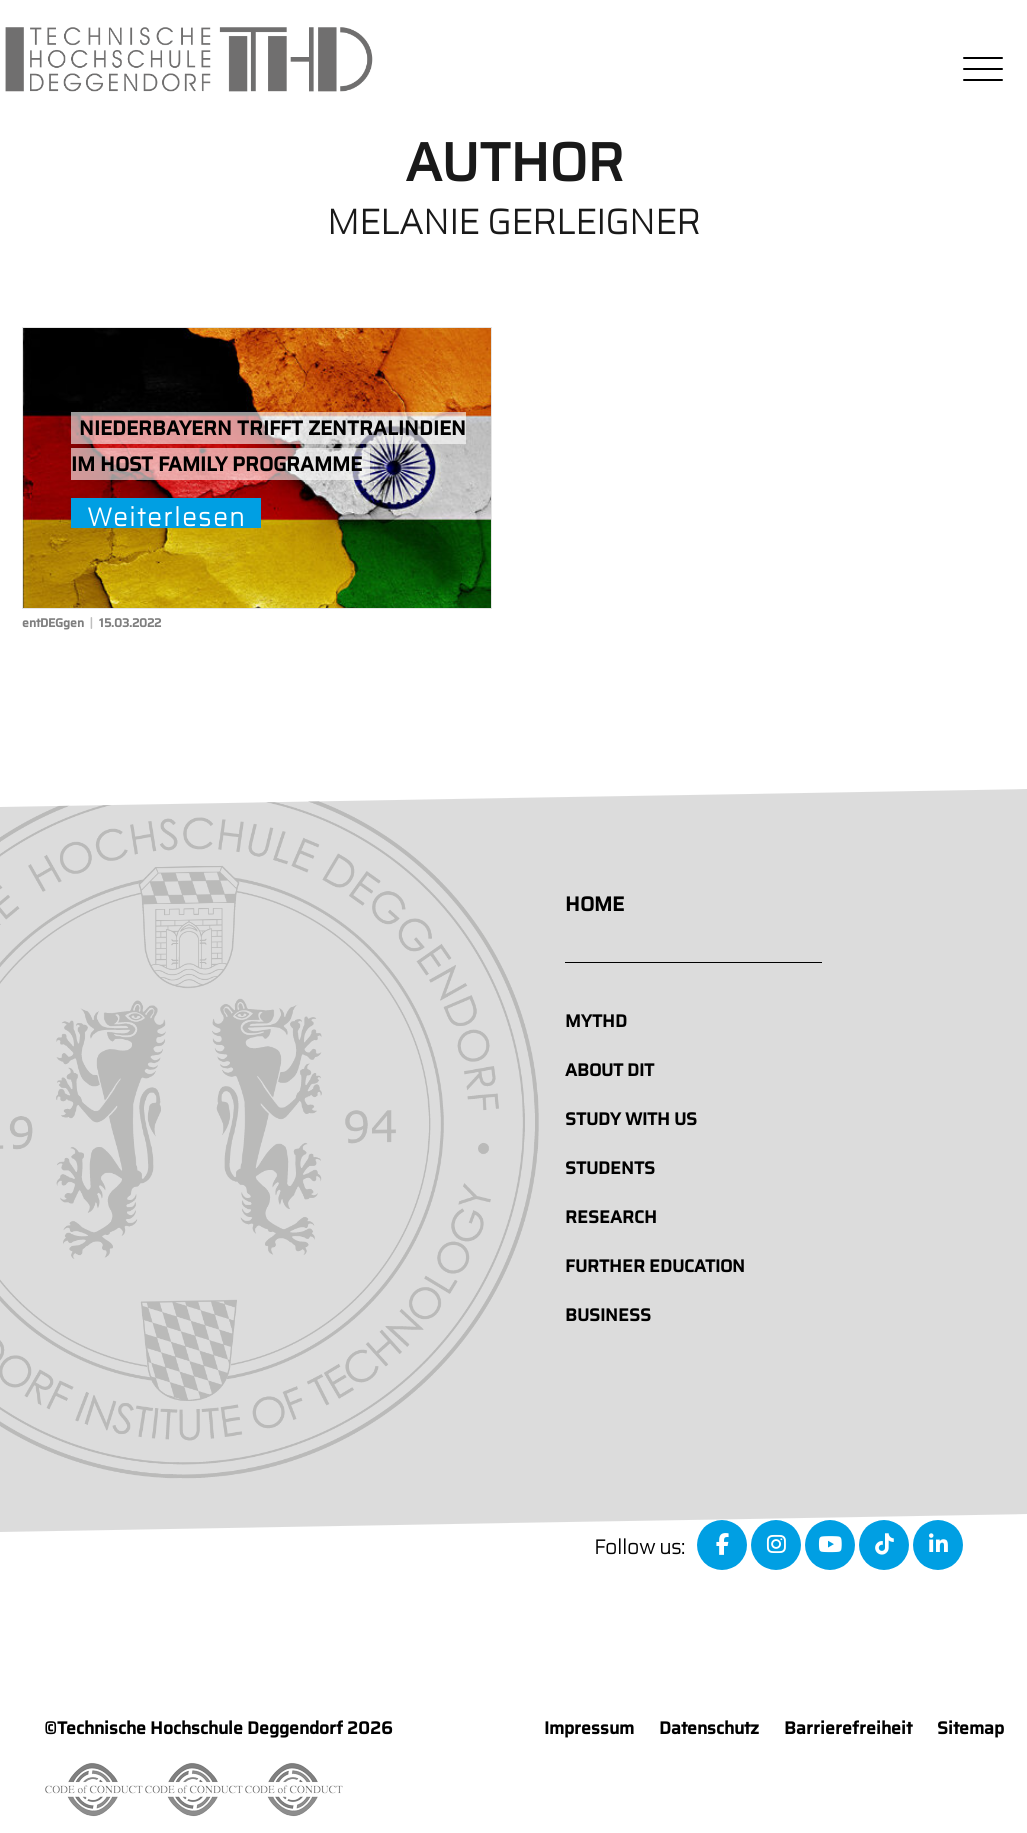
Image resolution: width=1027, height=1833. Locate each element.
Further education (655, 1266)
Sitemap (970, 1728)
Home (594, 904)
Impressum (589, 1728)
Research (611, 1217)
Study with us (631, 1119)
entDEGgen (53, 622)
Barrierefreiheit (848, 1728)
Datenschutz (709, 1728)
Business (608, 1315)
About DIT (609, 1070)
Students (610, 1168)
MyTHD (596, 1021)
